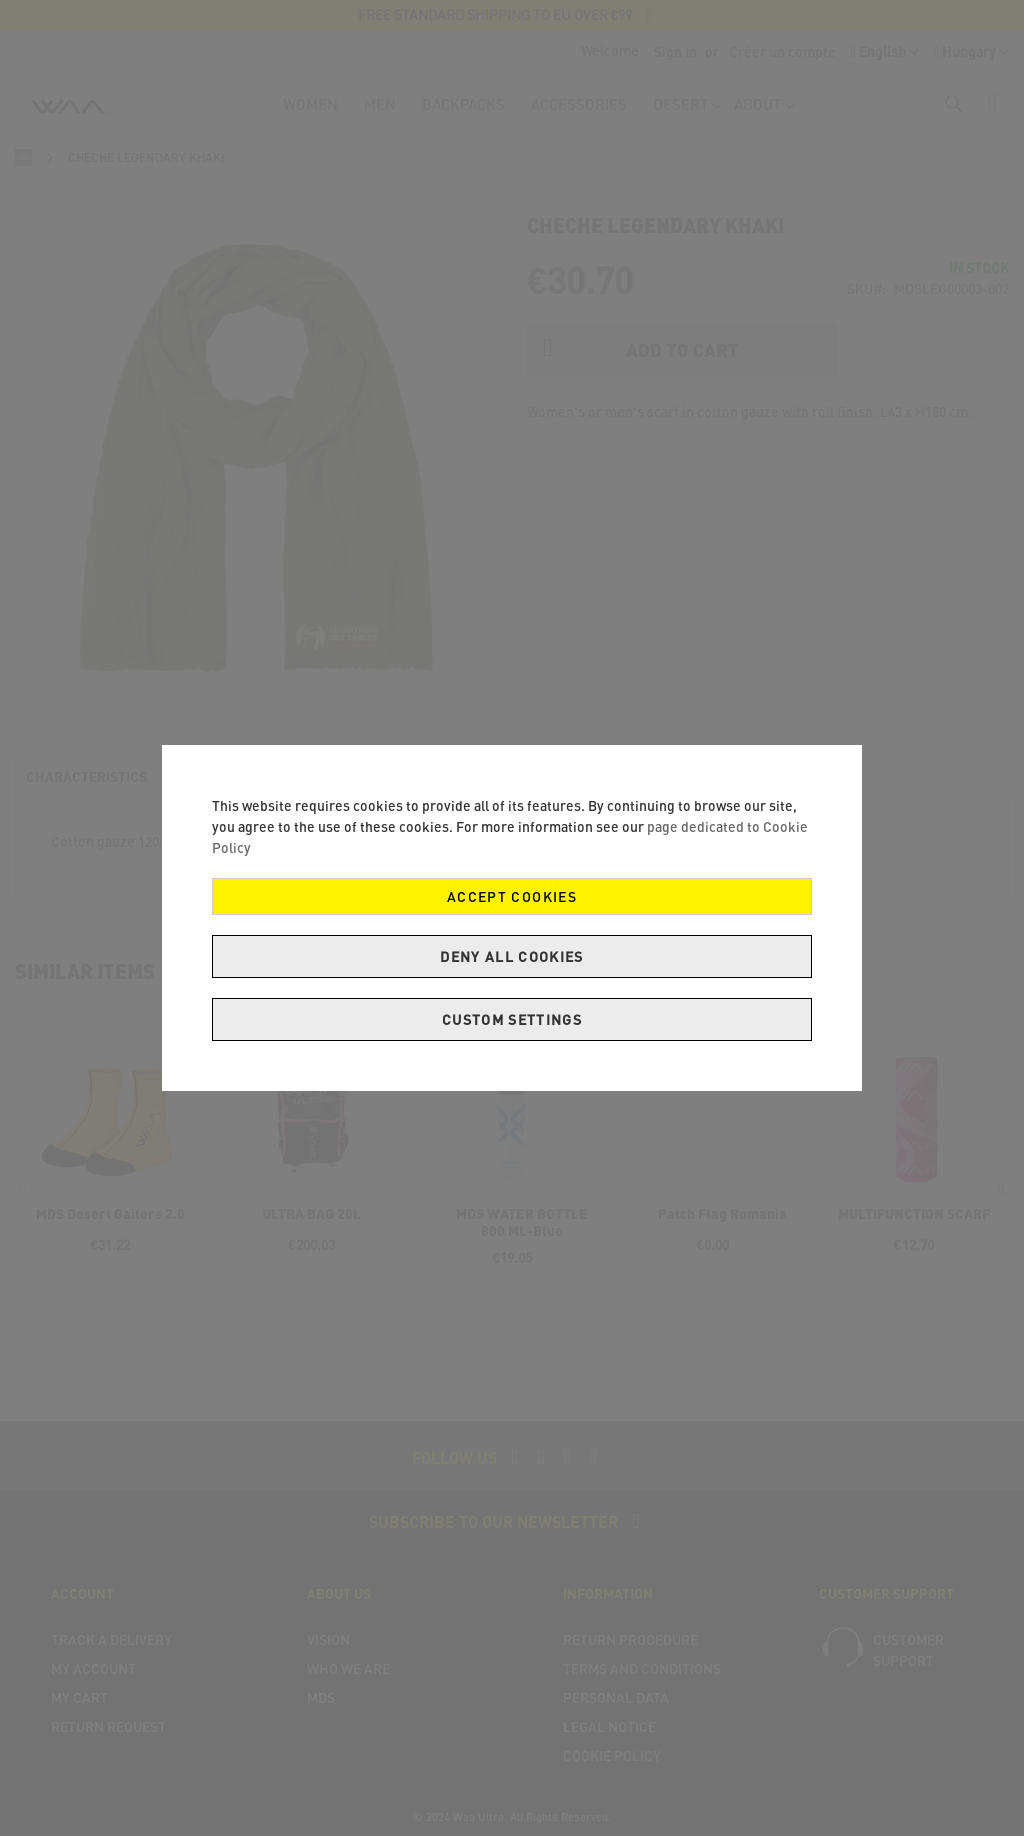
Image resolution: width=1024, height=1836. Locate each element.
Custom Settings (512, 1019)
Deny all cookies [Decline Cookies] (512, 956)
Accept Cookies (512, 896)
